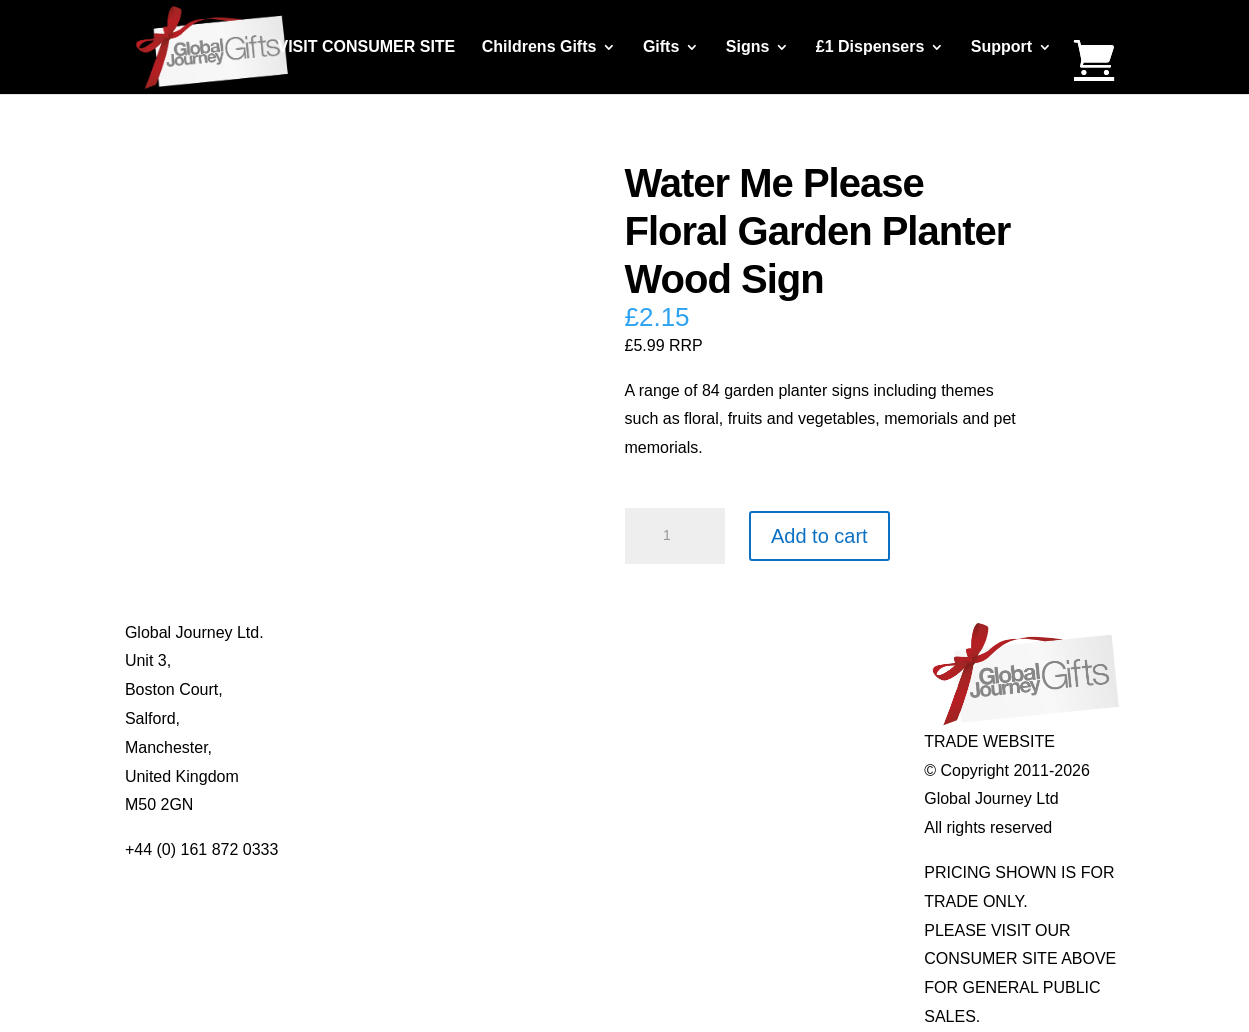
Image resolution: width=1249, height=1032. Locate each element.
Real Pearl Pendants (598, 747)
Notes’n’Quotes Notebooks (620, 689)
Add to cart (819, 536)
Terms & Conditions (394, 718)
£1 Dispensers (870, 47)
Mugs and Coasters (594, 632)
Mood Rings (766, 689)
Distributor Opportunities (411, 804)
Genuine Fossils (781, 747)
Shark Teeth (766, 718)
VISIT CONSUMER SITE (366, 47)
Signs (748, 47)
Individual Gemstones (801, 632)
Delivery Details (380, 776)
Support (1001, 47)
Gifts (661, 47)
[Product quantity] (675, 536)
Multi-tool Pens (578, 660)
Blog (341, 660)
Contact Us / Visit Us (398, 689)
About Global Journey (402, 632)
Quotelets (559, 718)
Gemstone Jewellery (796, 660)
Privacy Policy (375, 747)
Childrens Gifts (539, 47)
